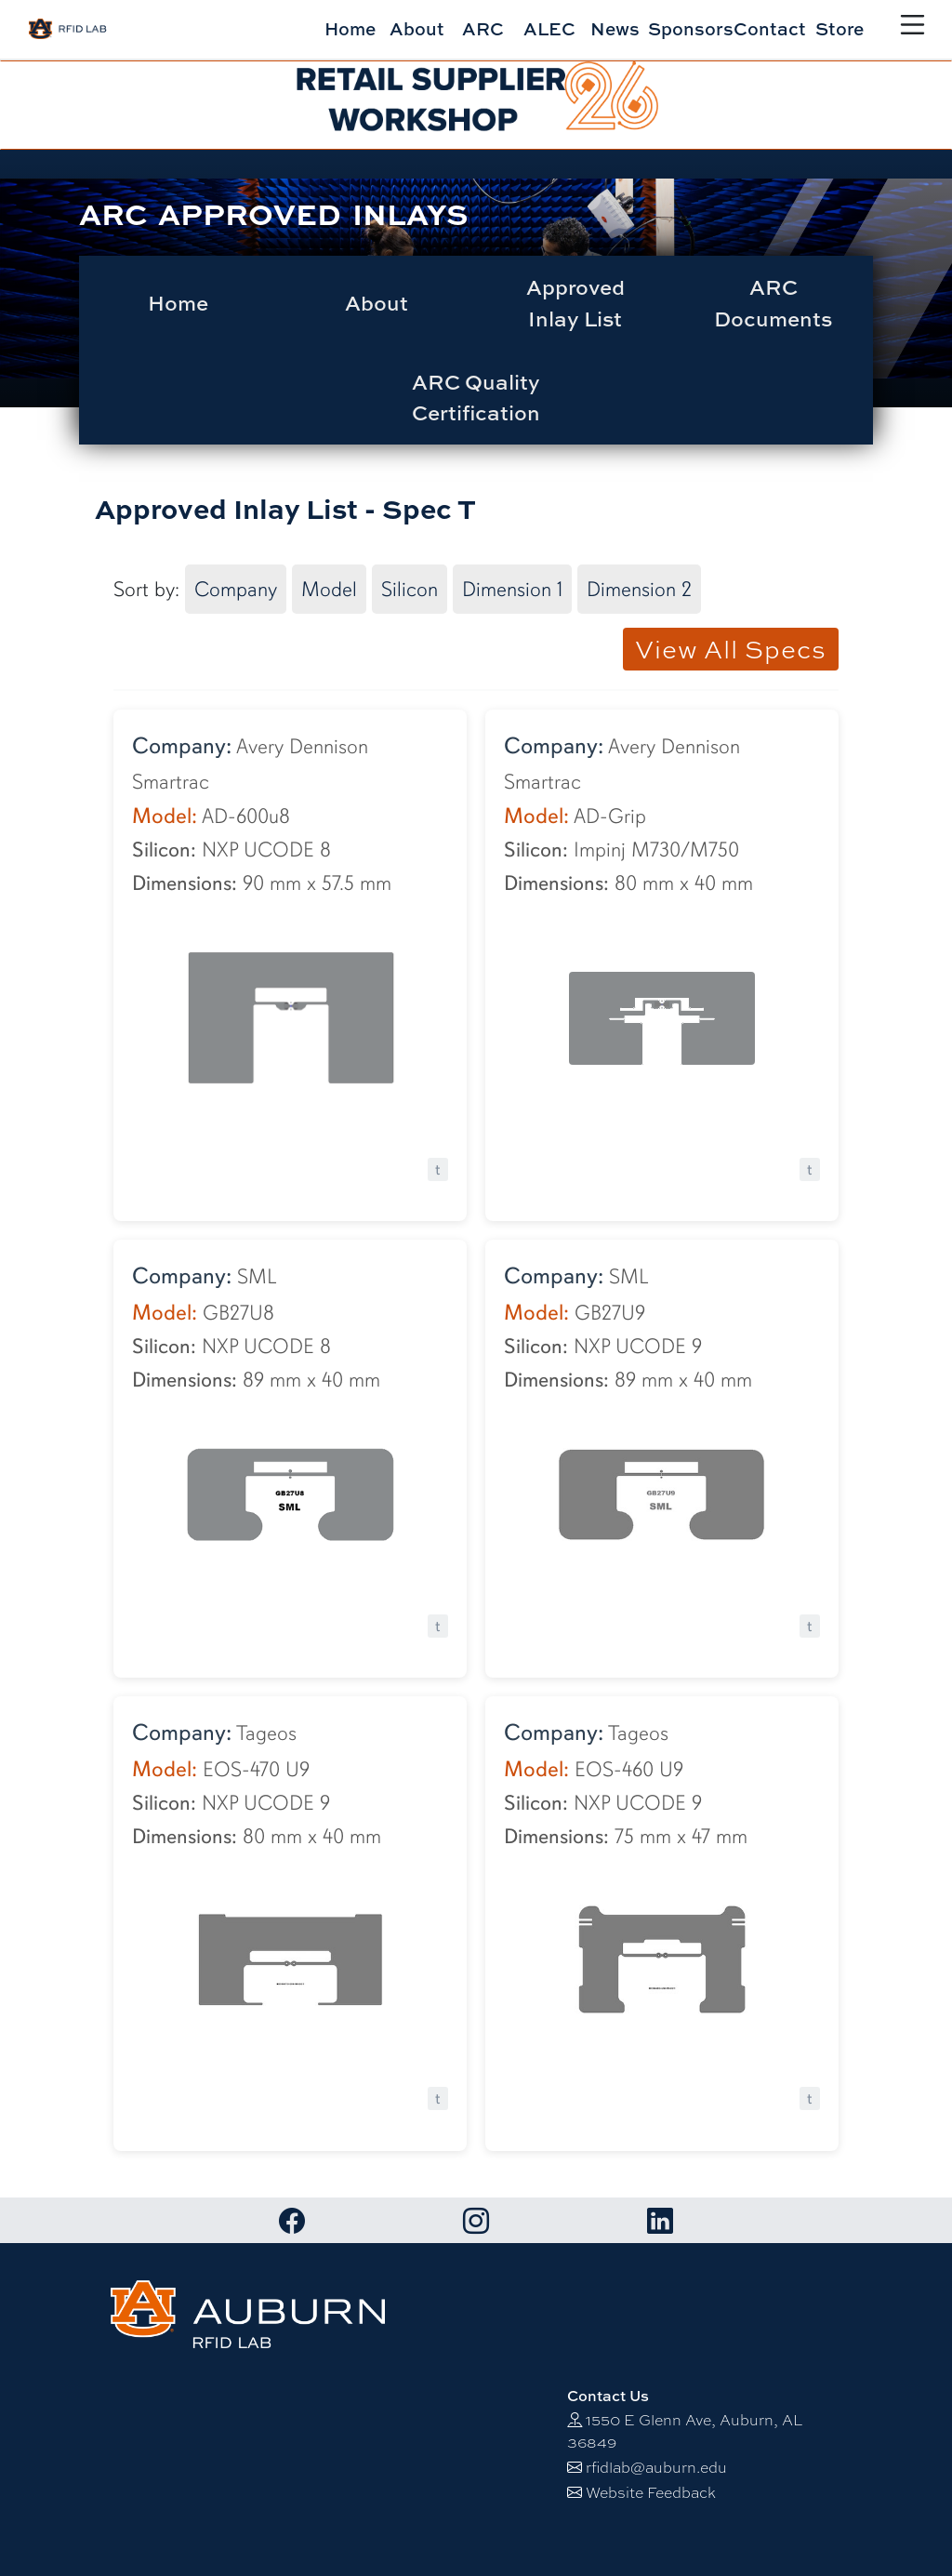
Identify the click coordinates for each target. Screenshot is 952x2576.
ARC (483, 28)
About (417, 28)
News (615, 28)
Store (839, 28)
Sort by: (146, 589)
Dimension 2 (639, 589)
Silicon (409, 589)
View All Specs (730, 649)
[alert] (476, 105)
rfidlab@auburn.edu (656, 2467)
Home (350, 28)
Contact (770, 28)
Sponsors (691, 28)
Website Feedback (651, 2493)
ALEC (549, 28)
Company (235, 589)
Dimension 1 (512, 589)
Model (329, 589)
